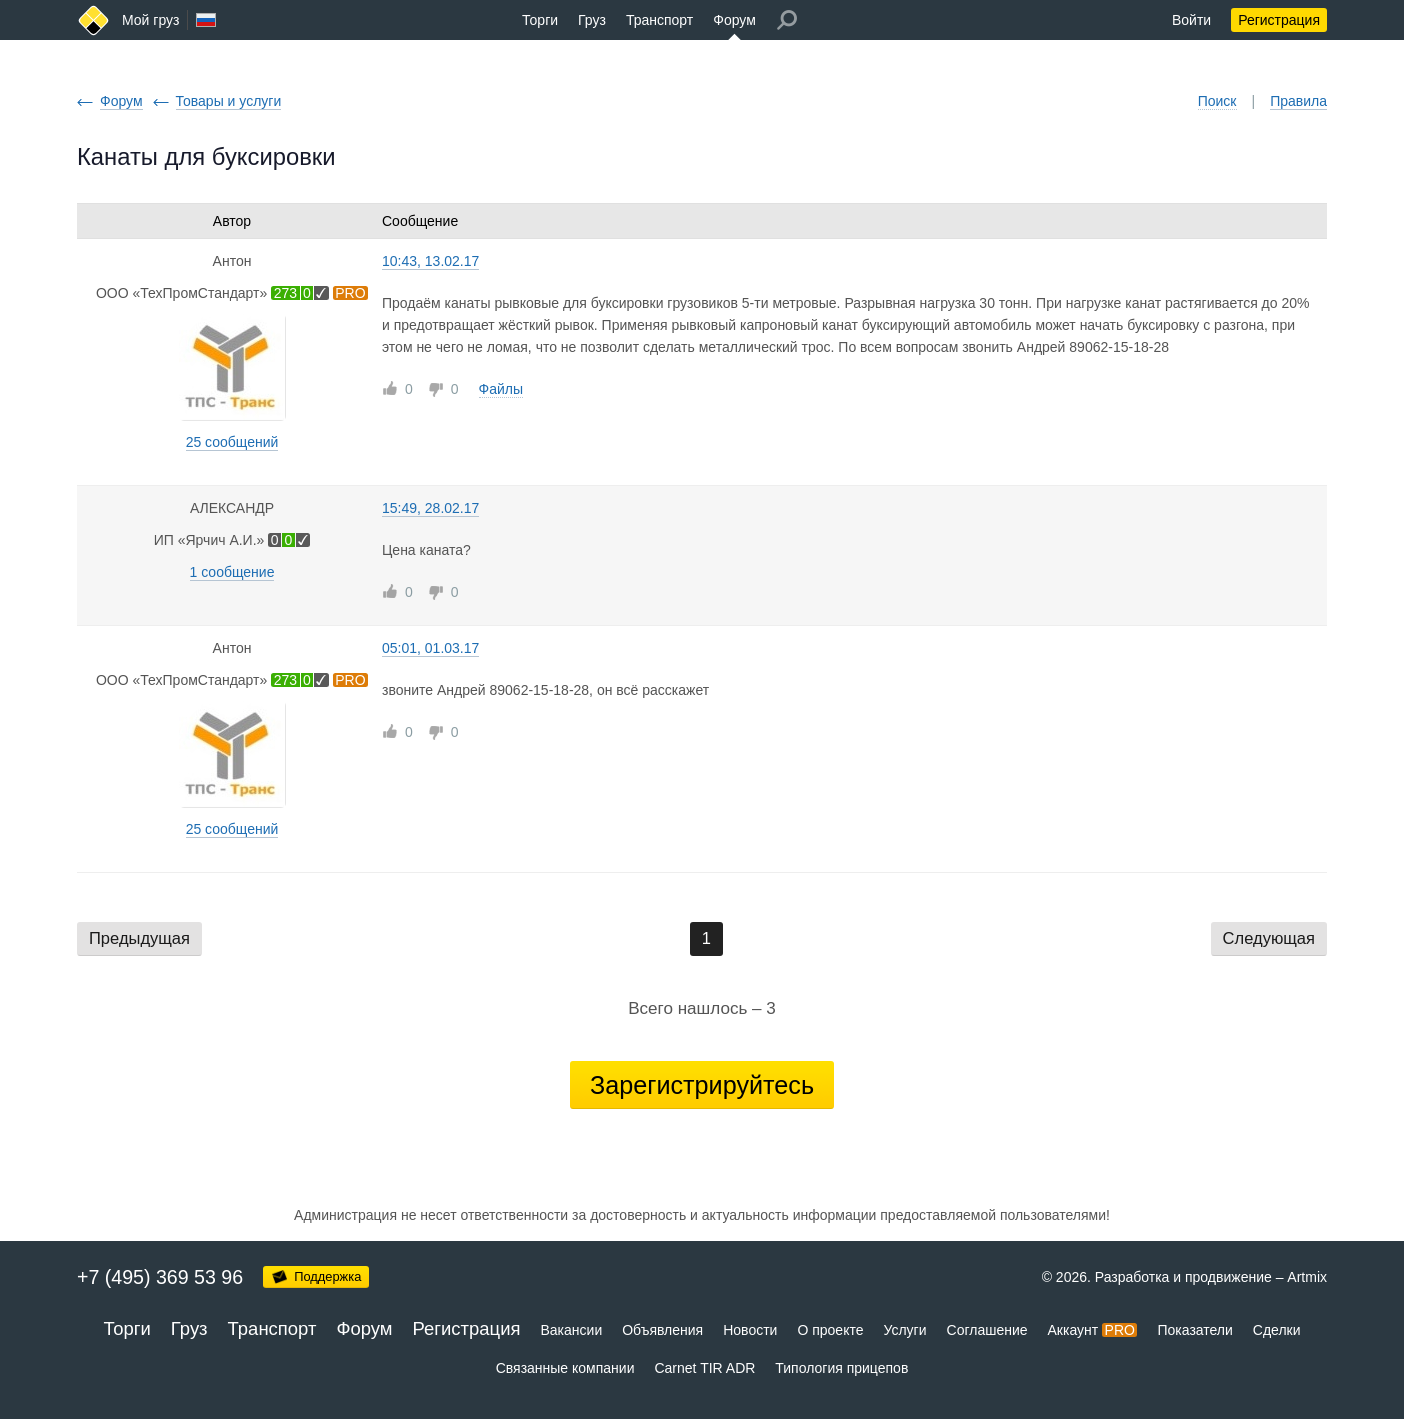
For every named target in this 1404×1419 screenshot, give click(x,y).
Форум (734, 20)
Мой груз (150, 20)
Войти (1191, 20)
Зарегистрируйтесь (702, 1085)
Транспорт (659, 20)
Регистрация (1279, 20)
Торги (540, 20)
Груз (592, 20)
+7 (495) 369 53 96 (160, 1277)
